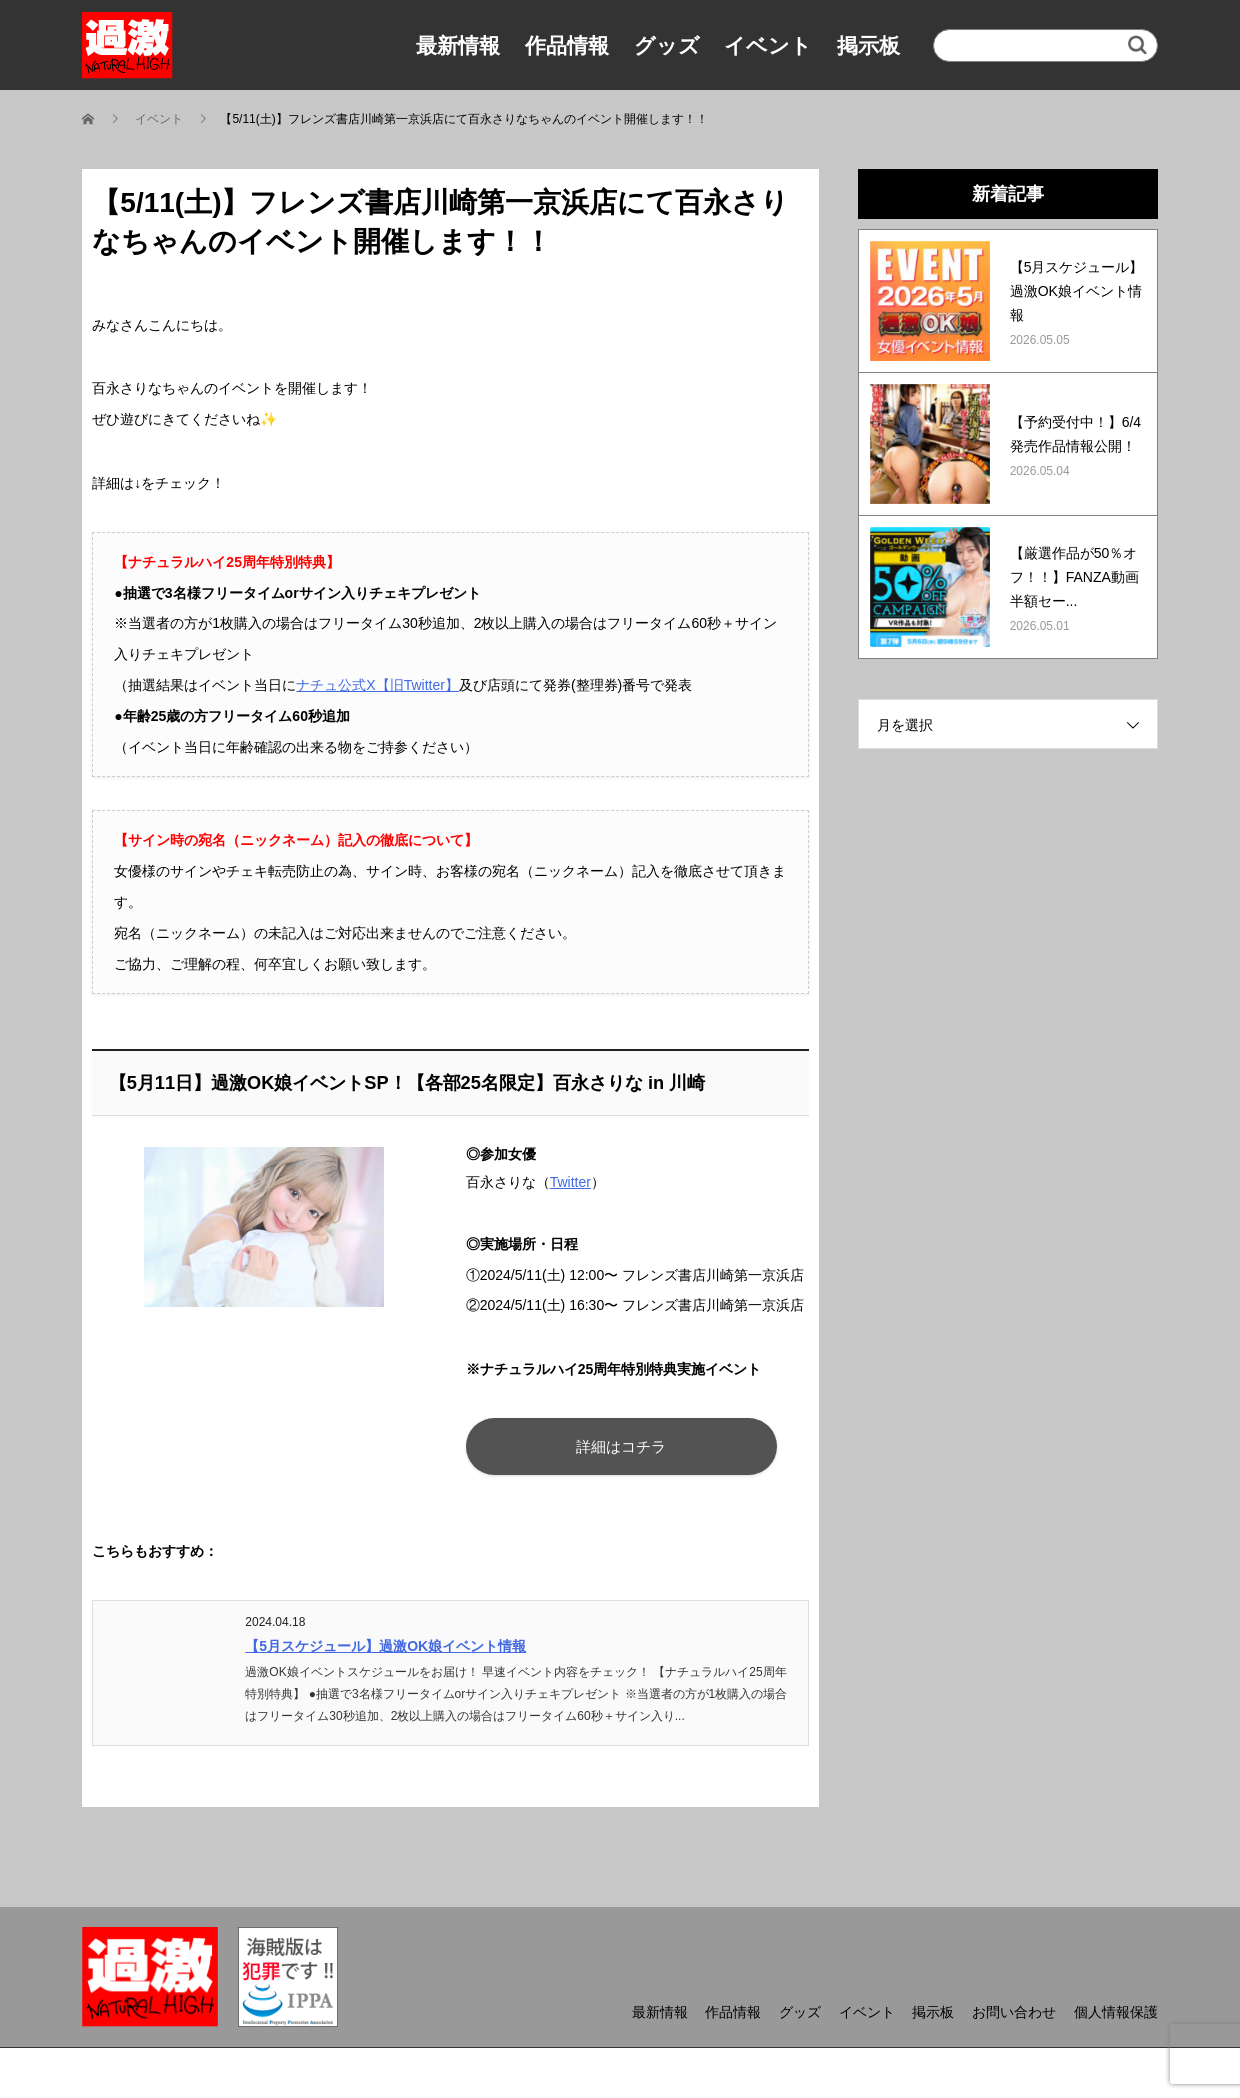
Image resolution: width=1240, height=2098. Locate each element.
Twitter (570, 1182)
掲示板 (868, 45)
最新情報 (458, 45)
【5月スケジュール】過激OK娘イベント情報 (385, 1646)
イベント (768, 45)
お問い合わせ (1014, 2012)
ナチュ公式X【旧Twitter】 (377, 685)
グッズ (667, 45)
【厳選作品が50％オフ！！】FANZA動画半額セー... (1074, 577)
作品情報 (567, 45)
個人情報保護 (1116, 2012)
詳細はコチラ (620, 1446)
